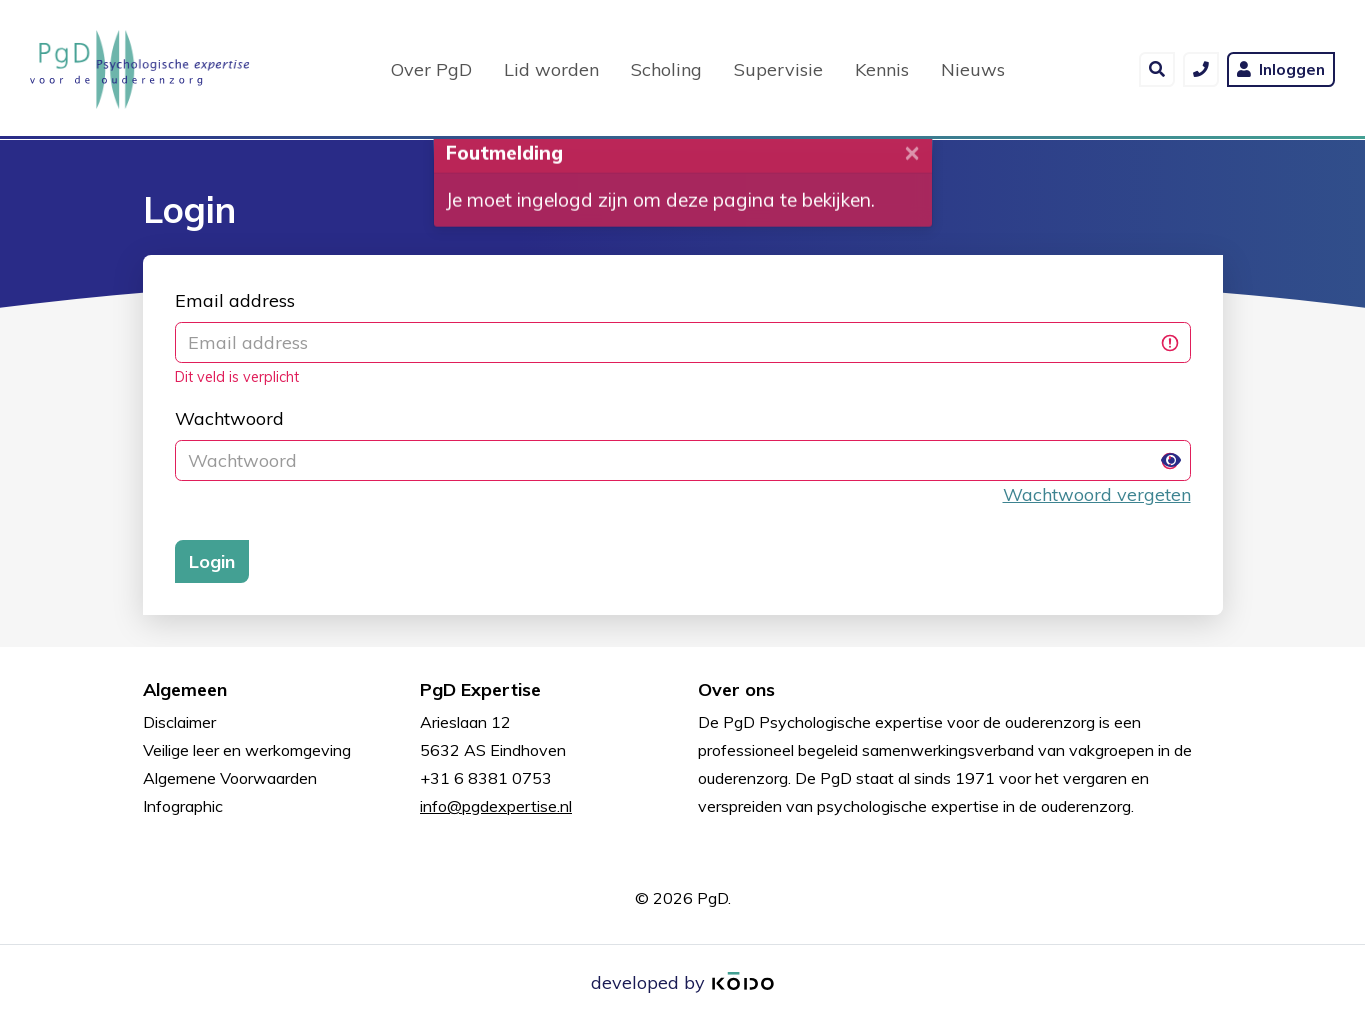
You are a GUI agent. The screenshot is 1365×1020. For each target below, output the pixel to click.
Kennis (882, 68)
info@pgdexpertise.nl (496, 806)
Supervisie (778, 68)
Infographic (183, 806)
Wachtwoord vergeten (1097, 494)
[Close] (912, 166)
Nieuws (973, 68)
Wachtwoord (229, 418)
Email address (235, 300)
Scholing (666, 68)
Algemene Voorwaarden (230, 778)
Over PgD (431, 68)
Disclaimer (179, 722)
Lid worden (551, 68)
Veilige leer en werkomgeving (247, 750)
